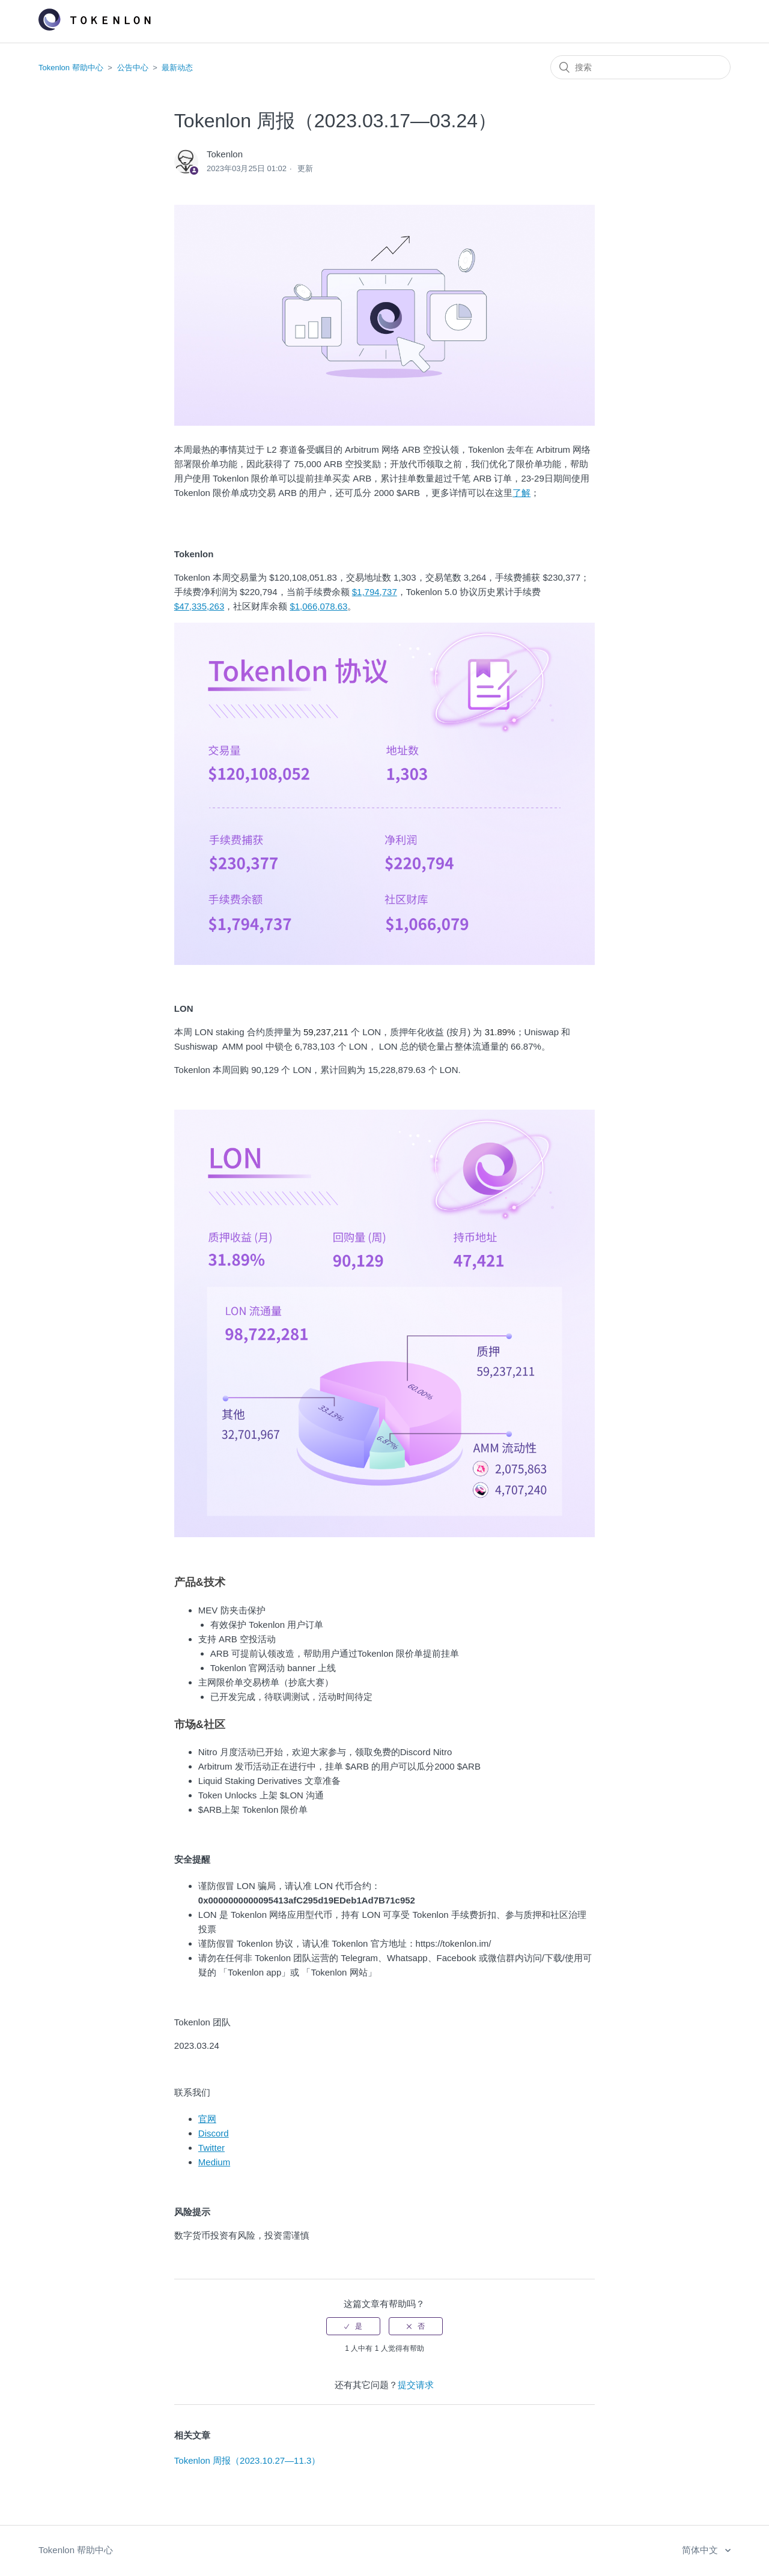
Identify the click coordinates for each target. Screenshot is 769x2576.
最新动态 (177, 67)
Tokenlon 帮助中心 (70, 67)
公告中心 (132, 67)
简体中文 (701, 2550)
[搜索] (640, 67)
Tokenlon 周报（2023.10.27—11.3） (247, 2460)
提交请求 (416, 2385)
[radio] (353, 2326)
